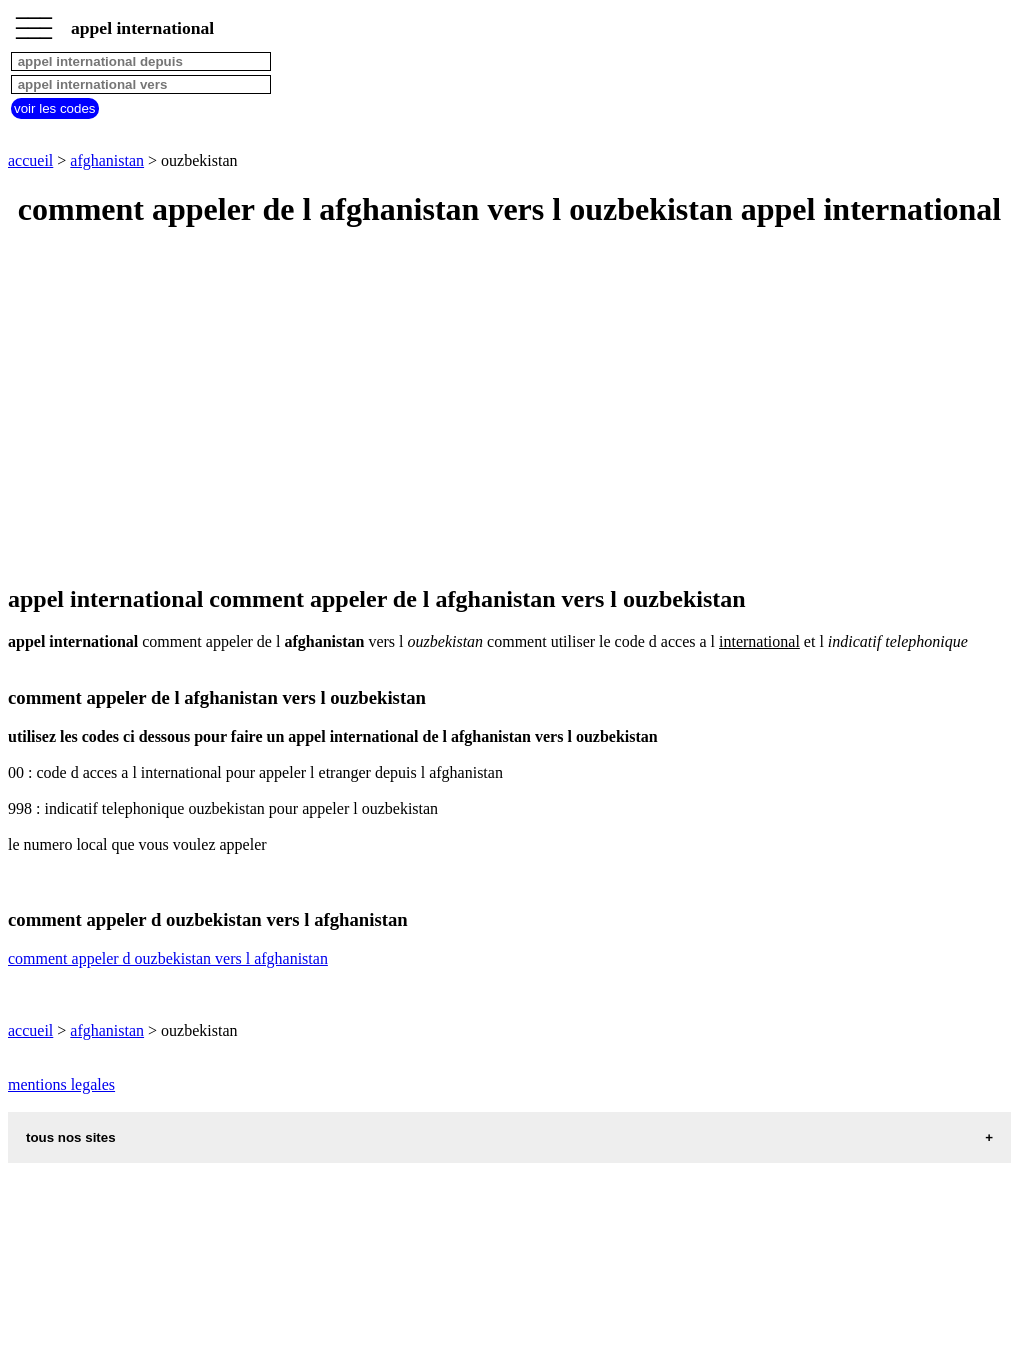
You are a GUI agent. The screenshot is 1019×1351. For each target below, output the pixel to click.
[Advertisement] (509, 408)
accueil (30, 160)
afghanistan (107, 160)
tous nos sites (71, 1137)
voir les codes (55, 108)
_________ (34, 22)
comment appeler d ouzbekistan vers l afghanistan (168, 958)
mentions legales (61, 1084)
